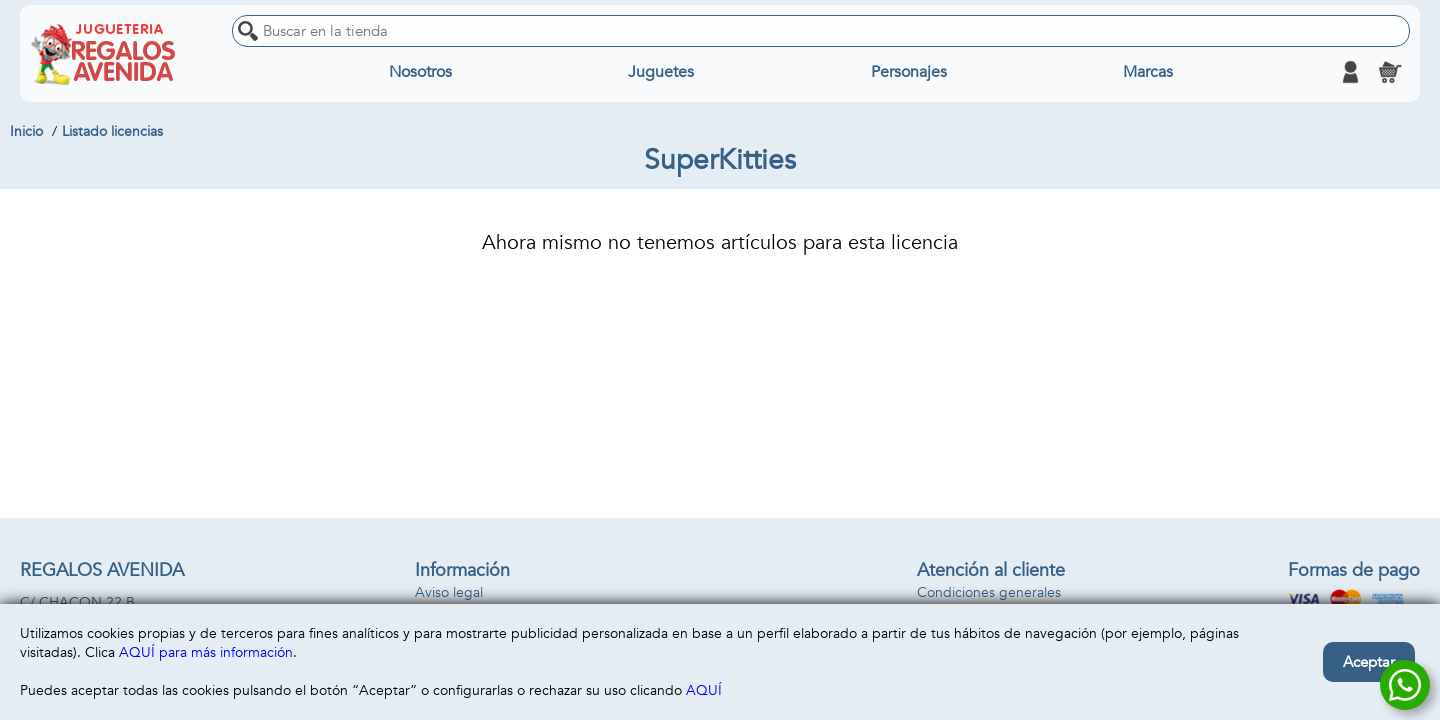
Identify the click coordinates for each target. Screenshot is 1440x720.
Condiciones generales (989, 592)
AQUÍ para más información (206, 652)
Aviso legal (449, 592)
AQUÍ (704, 690)
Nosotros (420, 72)
